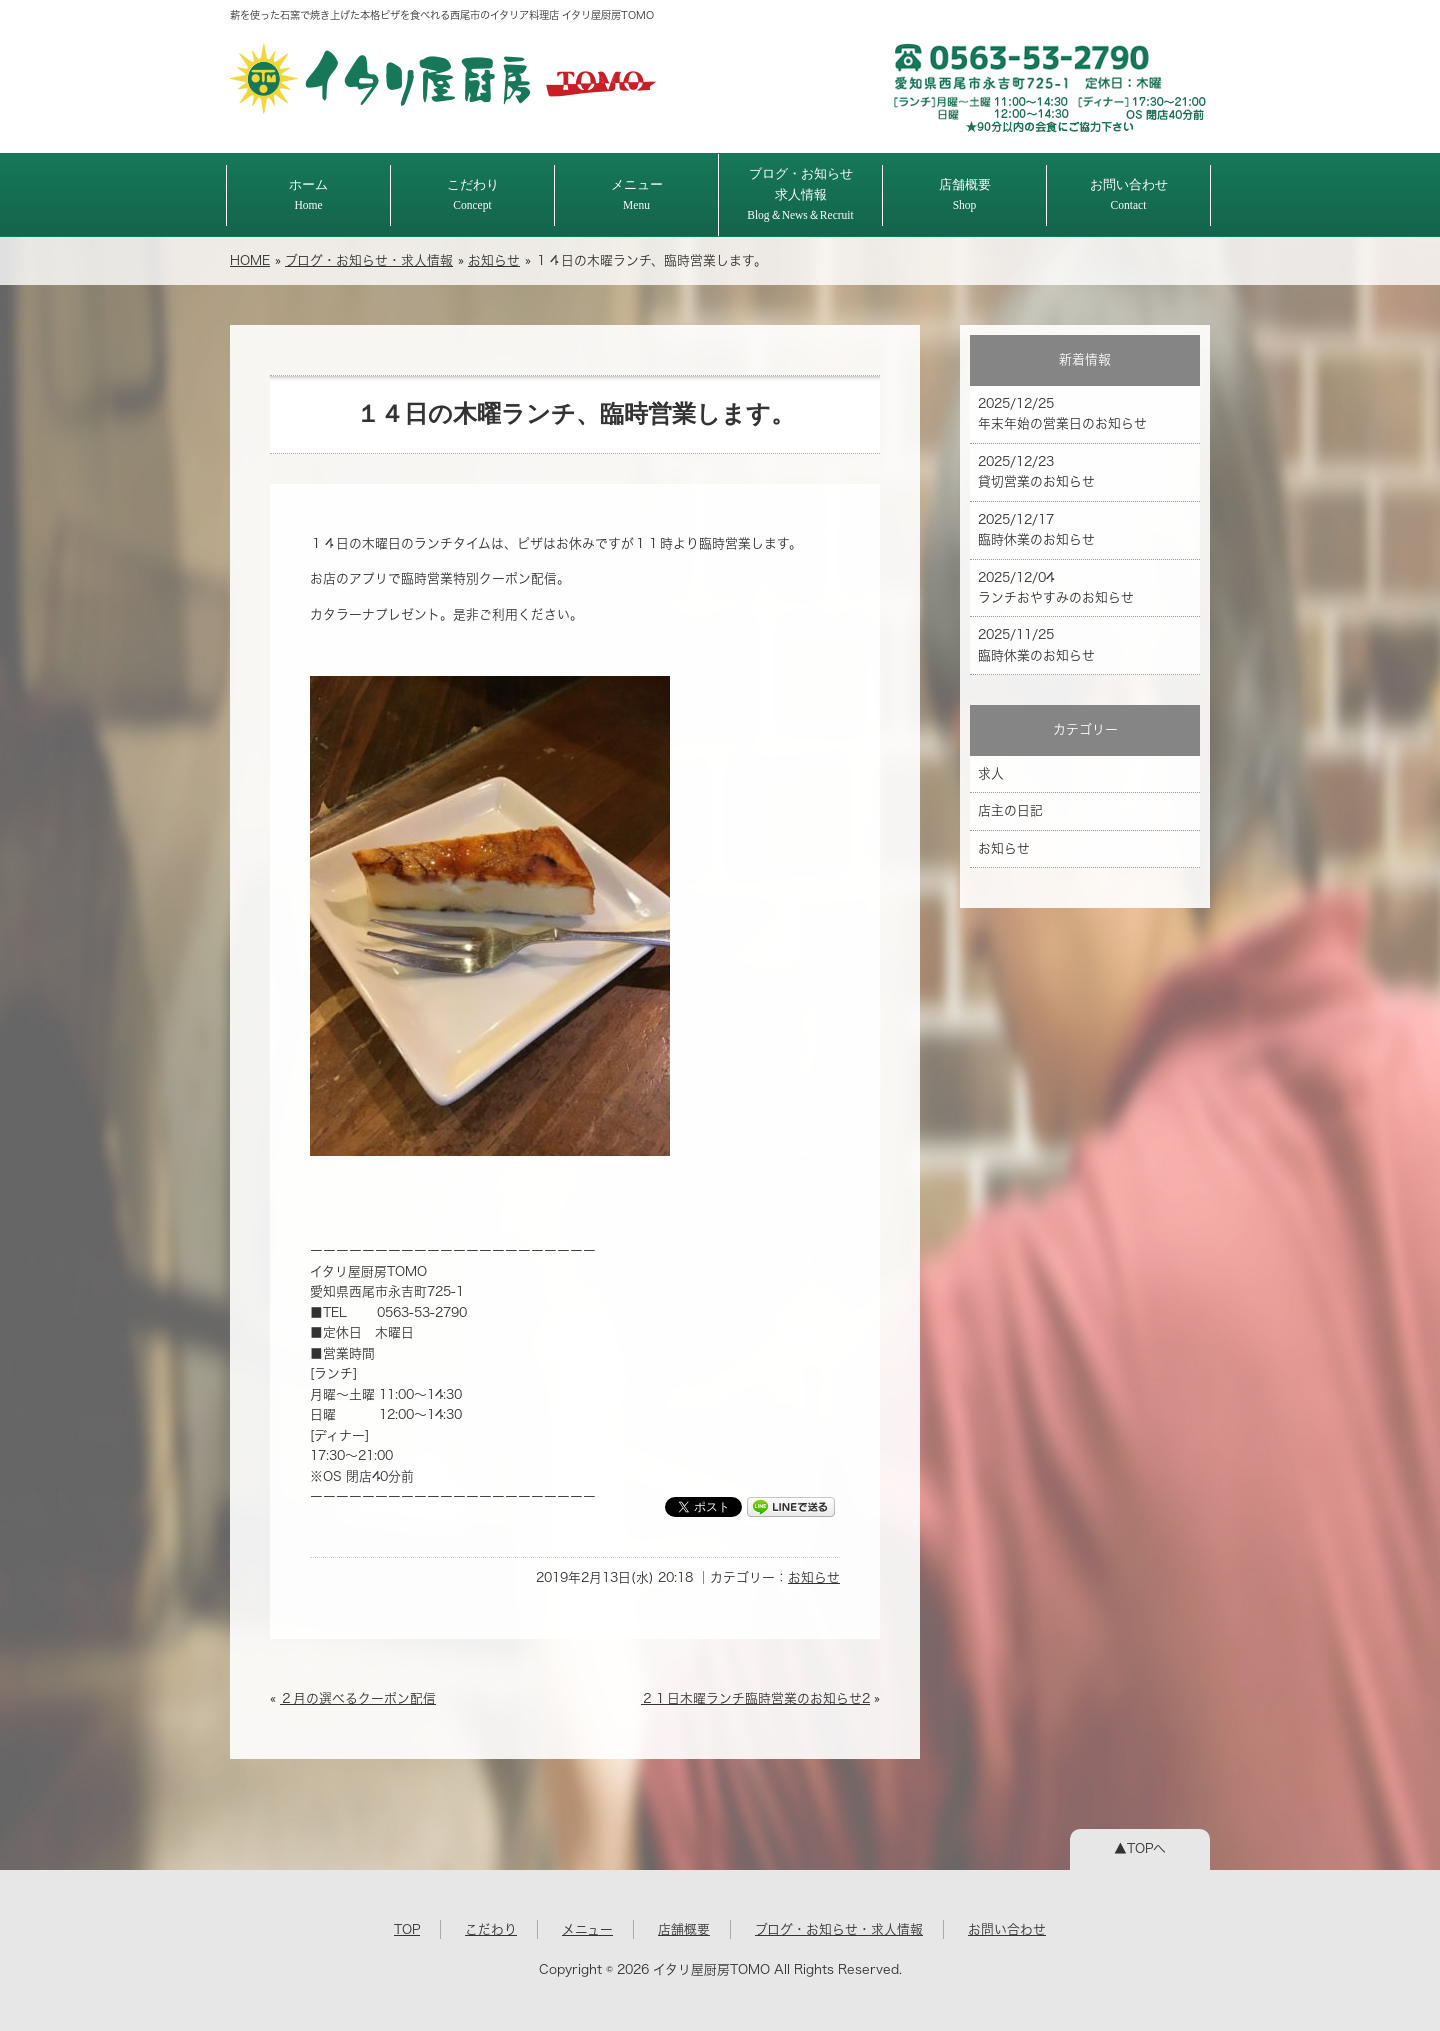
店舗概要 (965, 194)
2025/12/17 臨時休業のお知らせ (1036, 529)
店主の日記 (1010, 810)
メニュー (637, 194)
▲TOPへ (1140, 1848)
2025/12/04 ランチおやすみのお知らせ (1056, 587)
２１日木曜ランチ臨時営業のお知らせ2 (755, 1698)
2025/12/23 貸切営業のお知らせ (1036, 471)
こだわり (473, 194)
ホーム (308, 194)
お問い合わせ (1129, 194)
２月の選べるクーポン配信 (358, 1698)
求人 (991, 773)
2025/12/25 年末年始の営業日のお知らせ (1062, 413)
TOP (407, 1929)
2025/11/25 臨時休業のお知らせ (1036, 644)
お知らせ (494, 260)
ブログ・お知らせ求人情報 (800, 194)
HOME (250, 260)
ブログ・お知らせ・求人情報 (369, 260)
